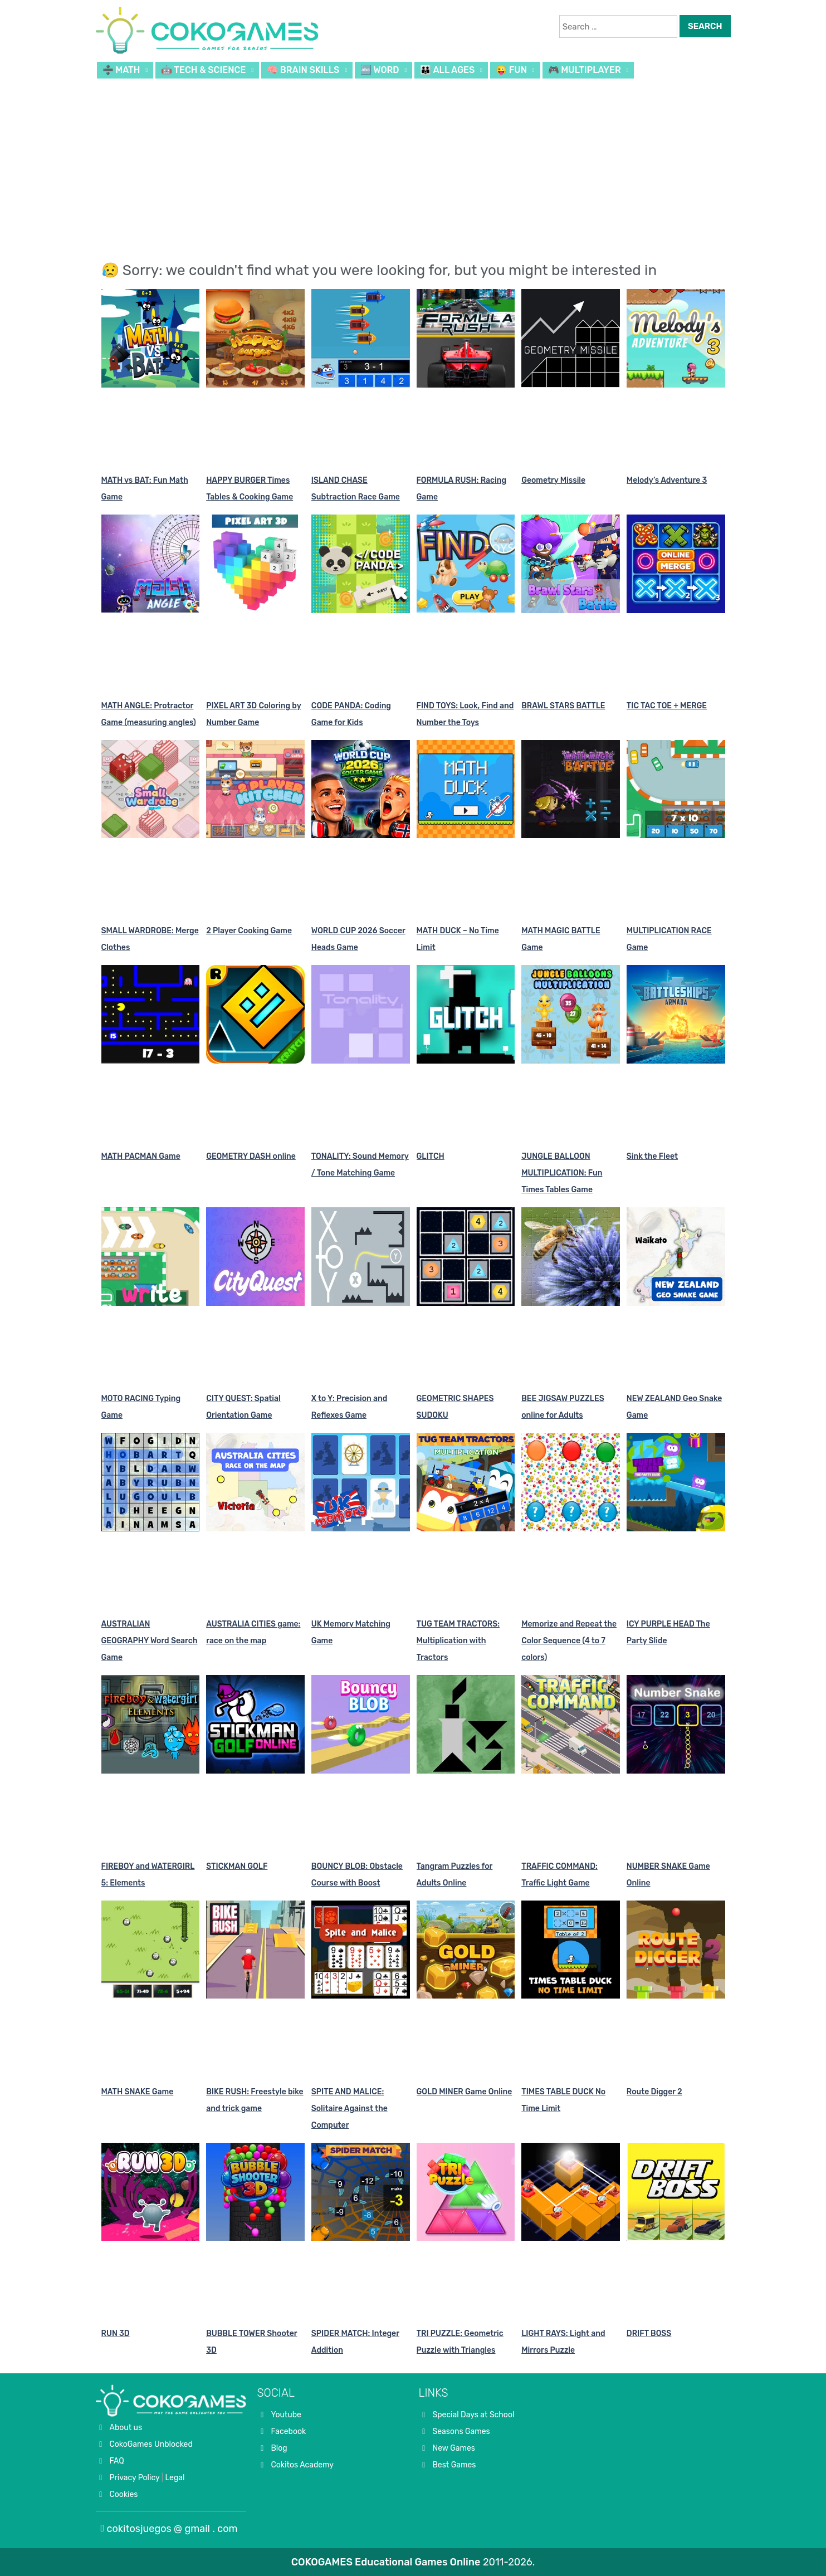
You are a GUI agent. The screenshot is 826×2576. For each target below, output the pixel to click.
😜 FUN (511, 70)
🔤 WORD (379, 70)
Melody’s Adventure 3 (667, 480)
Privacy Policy (135, 2477)
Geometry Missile (553, 480)
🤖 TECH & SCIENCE (203, 70)
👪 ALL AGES (447, 70)
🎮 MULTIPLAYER (584, 70)
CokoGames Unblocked (151, 2444)
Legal (174, 2477)
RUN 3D (115, 2333)
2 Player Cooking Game (249, 931)
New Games (454, 2448)
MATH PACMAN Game (140, 1156)
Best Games (454, 2465)
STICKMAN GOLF (236, 1866)
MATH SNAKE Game (137, 2092)
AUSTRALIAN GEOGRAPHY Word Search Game (149, 1640)
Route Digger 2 (654, 2092)
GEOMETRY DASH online (251, 1156)
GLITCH (430, 1156)
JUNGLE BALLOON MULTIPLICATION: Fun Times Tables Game (561, 1173)
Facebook (288, 2431)
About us (126, 2427)
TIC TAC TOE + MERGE (667, 706)
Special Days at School (474, 2415)
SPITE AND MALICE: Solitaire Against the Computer (349, 2108)
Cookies (124, 2494)
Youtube (286, 2415)
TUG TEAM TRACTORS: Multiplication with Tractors (458, 1640)
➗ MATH (121, 70)
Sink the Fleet (652, 1156)
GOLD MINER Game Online (464, 2092)
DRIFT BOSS (649, 2333)
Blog (279, 2448)
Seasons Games (461, 2431)
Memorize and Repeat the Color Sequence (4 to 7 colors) (569, 1640)
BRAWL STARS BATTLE (563, 706)
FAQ (117, 2461)
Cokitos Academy (302, 2465)
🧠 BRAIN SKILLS (303, 70)
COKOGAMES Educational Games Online (386, 2562)
